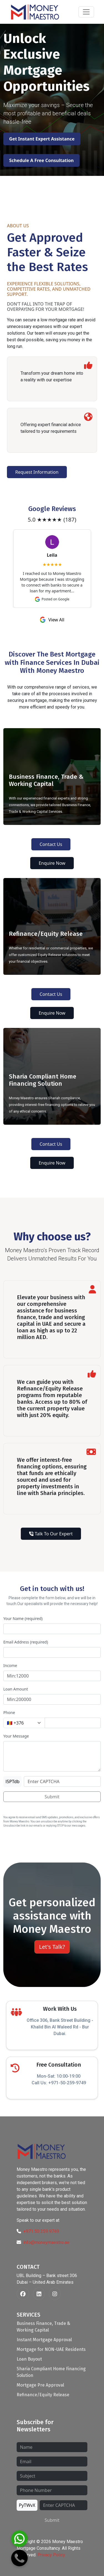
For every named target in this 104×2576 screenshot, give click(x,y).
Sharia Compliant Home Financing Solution (51, 2372)
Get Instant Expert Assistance (42, 139)
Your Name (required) (23, 1618)
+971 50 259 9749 (41, 2231)
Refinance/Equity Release (43, 2394)
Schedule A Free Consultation (41, 160)
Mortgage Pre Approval (40, 2385)
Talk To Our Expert (51, 1534)
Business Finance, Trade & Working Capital (43, 2327)
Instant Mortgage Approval (44, 2339)
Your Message (16, 1736)
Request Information (37, 472)
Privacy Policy (51, 2554)
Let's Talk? (52, 1946)
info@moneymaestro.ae (46, 2242)
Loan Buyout (29, 2359)
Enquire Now (52, 863)
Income (10, 1665)
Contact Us (51, 844)
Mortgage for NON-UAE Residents (51, 2349)
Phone (9, 1712)
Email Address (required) (25, 1642)
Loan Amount (15, 1689)
